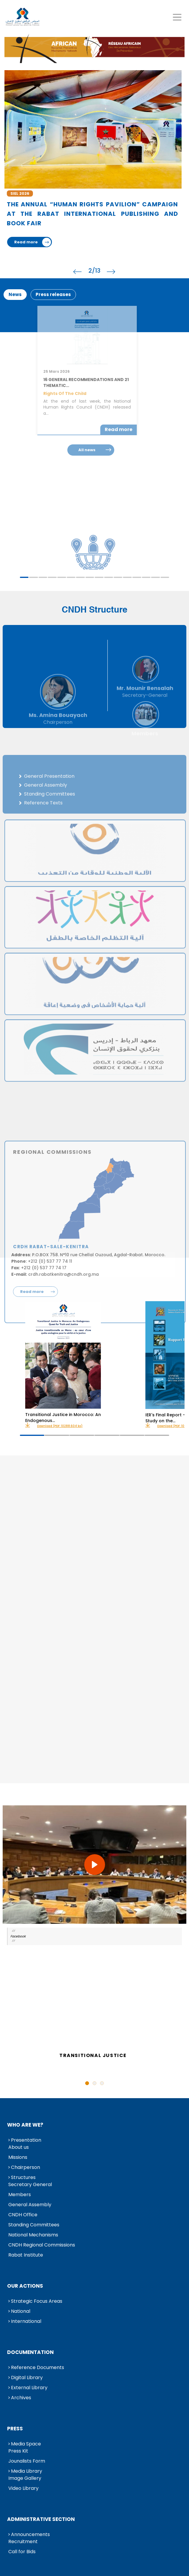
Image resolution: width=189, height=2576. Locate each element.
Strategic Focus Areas (36, 2301)
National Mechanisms (33, 2234)
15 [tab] (155, 577)
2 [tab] (33, 577)
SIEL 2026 (19, 193)
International (26, 2321)
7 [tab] (80, 577)
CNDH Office (22, 2214)
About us (18, 2147)
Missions (17, 2157)
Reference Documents (37, 2367)
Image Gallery (24, 2478)
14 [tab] (146, 577)
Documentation (30, 2352)
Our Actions (25, 2285)
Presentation (26, 2140)
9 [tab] (99, 577)
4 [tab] (52, 577)
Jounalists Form (26, 2461)
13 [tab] (136, 577)
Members (19, 2194)
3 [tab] (43, 577)
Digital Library (27, 2377)
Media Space (26, 2443)
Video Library (23, 2488)
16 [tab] (165, 577)
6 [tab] (71, 577)
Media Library (26, 2471)
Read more (26, 242)
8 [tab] (89, 577)
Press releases (53, 294)
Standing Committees (33, 2224)
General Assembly (29, 2204)
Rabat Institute (25, 2255)
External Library (29, 2387)
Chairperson (25, 2167)
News (15, 294)
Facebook (18, 1936)
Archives (21, 2397)
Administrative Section (41, 2519)
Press (15, 2428)
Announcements (30, 2534)
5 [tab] (61, 577)
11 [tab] (118, 577)
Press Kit (18, 2451)
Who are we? (25, 2124)
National (20, 2311)
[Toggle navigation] (177, 17)
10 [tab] (108, 577)
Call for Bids (22, 2551)
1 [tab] (24, 577)
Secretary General (30, 2184)
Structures (23, 2177)
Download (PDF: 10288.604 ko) (59, 1426)
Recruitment (23, 2541)
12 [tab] (127, 577)
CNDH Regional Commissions (41, 2244)
